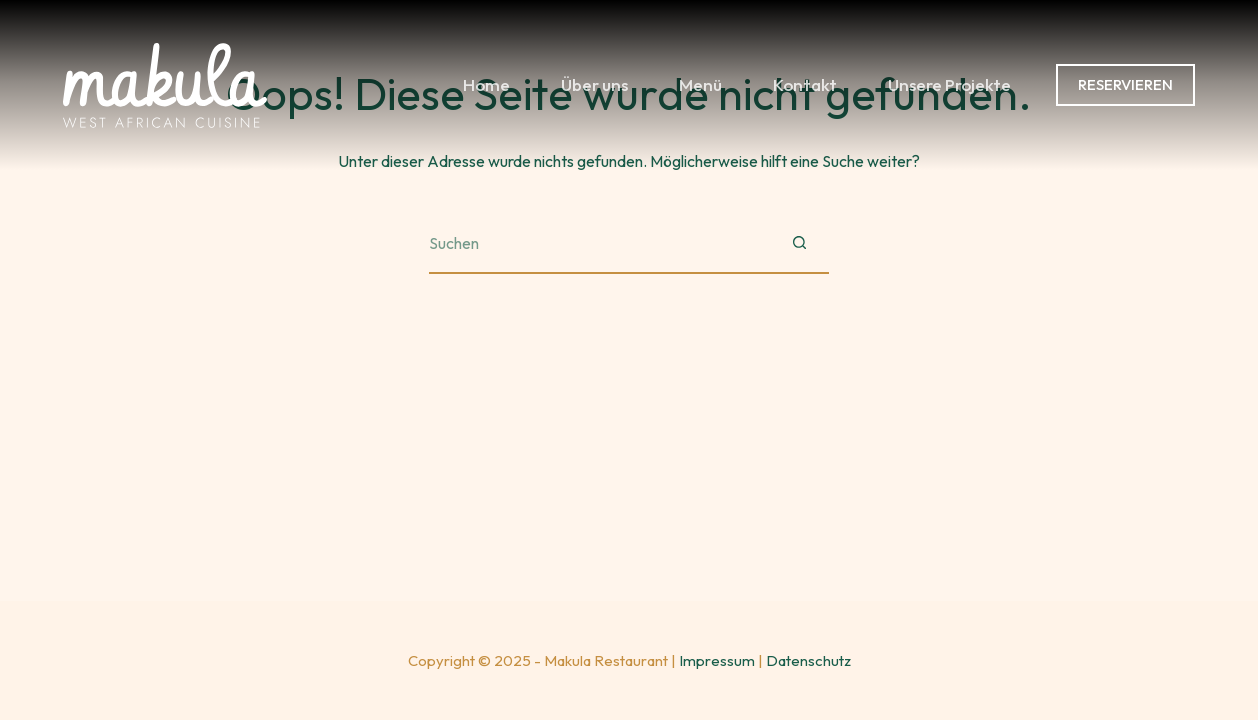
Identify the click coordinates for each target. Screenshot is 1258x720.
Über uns (594, 84)
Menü (700, 84)
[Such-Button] (799, 244)
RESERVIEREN (1125, 84)
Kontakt (805, 84)
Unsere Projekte (949, 84)
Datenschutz (808, 660)
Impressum (717, 660)
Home (486, 84)
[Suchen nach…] (599, 244)
